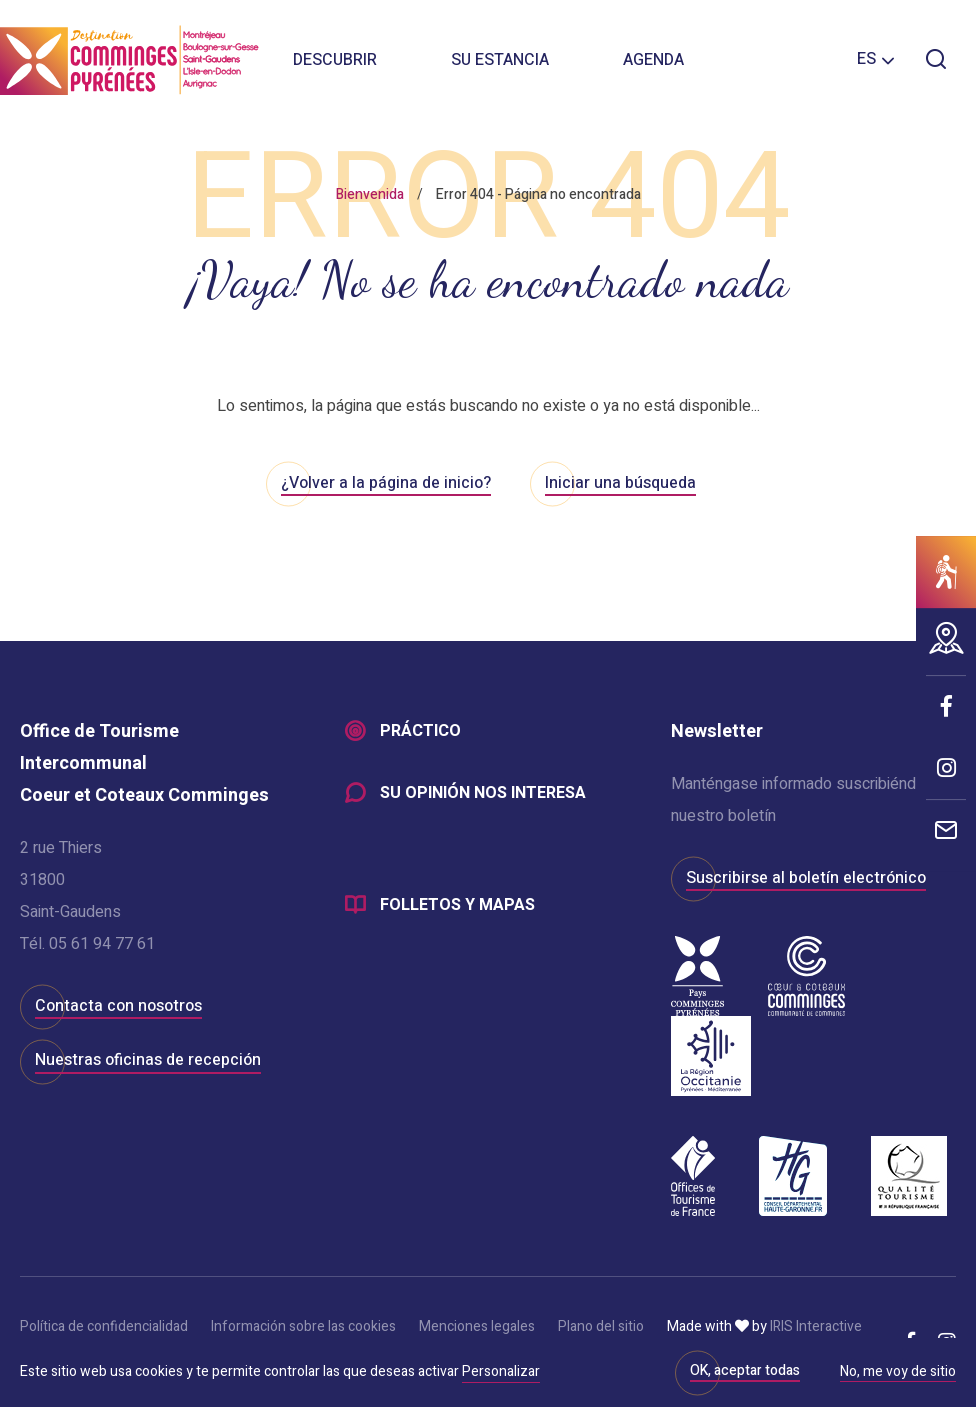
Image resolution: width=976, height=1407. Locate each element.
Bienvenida (370, 194)
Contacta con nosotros (118, 1006)
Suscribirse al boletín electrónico (806, 878)
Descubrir (335, 60)
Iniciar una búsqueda (620, 483)
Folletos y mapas (457, 906)
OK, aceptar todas (745, 1370)
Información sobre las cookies (303, 1326)
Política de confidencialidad (104, 1326)
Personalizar (501, 1371)
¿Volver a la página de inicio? (386, 483)
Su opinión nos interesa (483, 794)
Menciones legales (477, 1326)
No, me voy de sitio (898, 1373)
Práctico (420, 732)
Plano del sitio (601, 1326)
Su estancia (500, 60)
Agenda (653, 60)
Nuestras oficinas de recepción (148, 1060)
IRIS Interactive (816, 1326)
